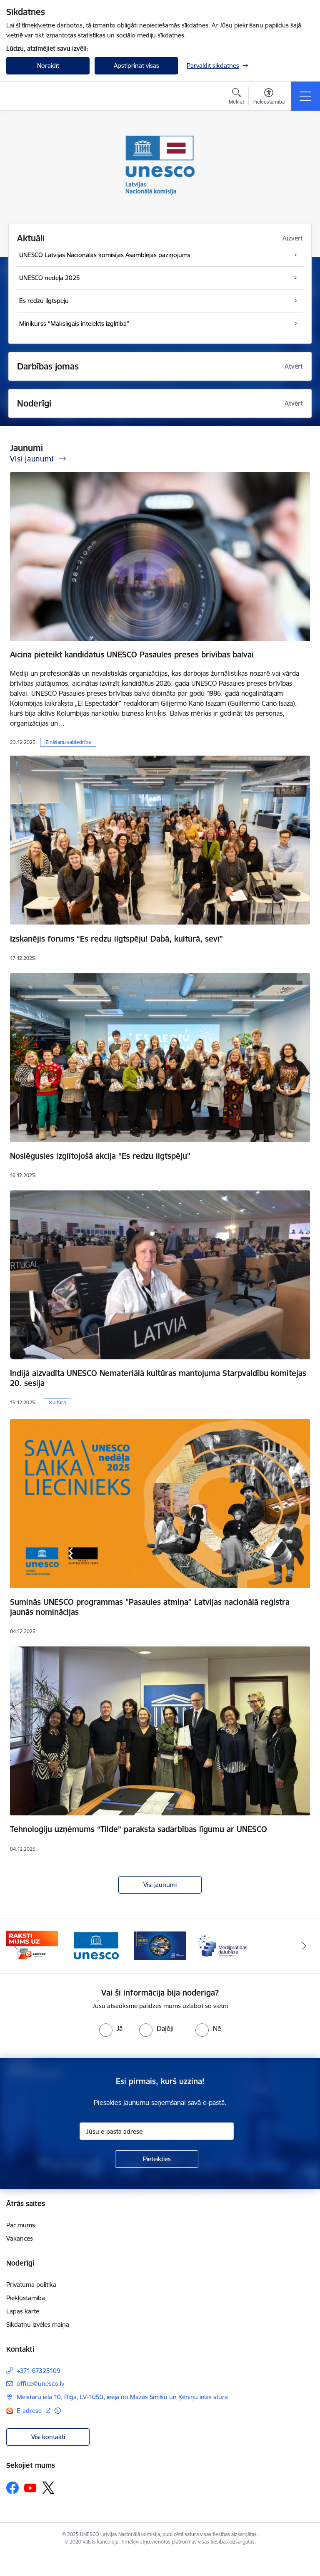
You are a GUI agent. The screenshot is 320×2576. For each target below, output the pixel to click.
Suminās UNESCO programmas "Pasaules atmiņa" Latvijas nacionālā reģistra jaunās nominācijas (150, 1607)
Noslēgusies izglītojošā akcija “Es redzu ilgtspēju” (100, 1156)
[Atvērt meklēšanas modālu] (236, 97)
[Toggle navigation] (305, 96)
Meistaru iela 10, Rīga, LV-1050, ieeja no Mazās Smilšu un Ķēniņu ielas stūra (122, 2397)
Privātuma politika (31, 2284)
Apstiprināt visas (136, 65)
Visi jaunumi (160, 1885)
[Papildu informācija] (58, 2410)
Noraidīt (48, 65)
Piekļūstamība (25, 2298)
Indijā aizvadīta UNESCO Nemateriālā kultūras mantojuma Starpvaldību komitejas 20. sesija (158, 1378)
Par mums (20, 2225)
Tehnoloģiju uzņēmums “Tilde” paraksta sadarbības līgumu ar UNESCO (138, 1829)
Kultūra (57, 1402)
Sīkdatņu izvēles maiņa (37, 2324)
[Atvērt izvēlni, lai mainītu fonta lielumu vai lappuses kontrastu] (268, 97)
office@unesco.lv (40, 2384)
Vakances (19, 2238)
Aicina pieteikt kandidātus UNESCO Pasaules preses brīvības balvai (132, 654)
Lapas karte (22, 2311)
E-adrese (30, 2411)
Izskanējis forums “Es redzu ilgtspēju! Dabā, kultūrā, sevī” (116, 939)
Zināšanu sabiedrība (68, 742)
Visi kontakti (48, 2437)
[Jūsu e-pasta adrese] (157, 2131)
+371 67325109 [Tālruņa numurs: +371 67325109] (38, 2371)
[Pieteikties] (156, 2159)
